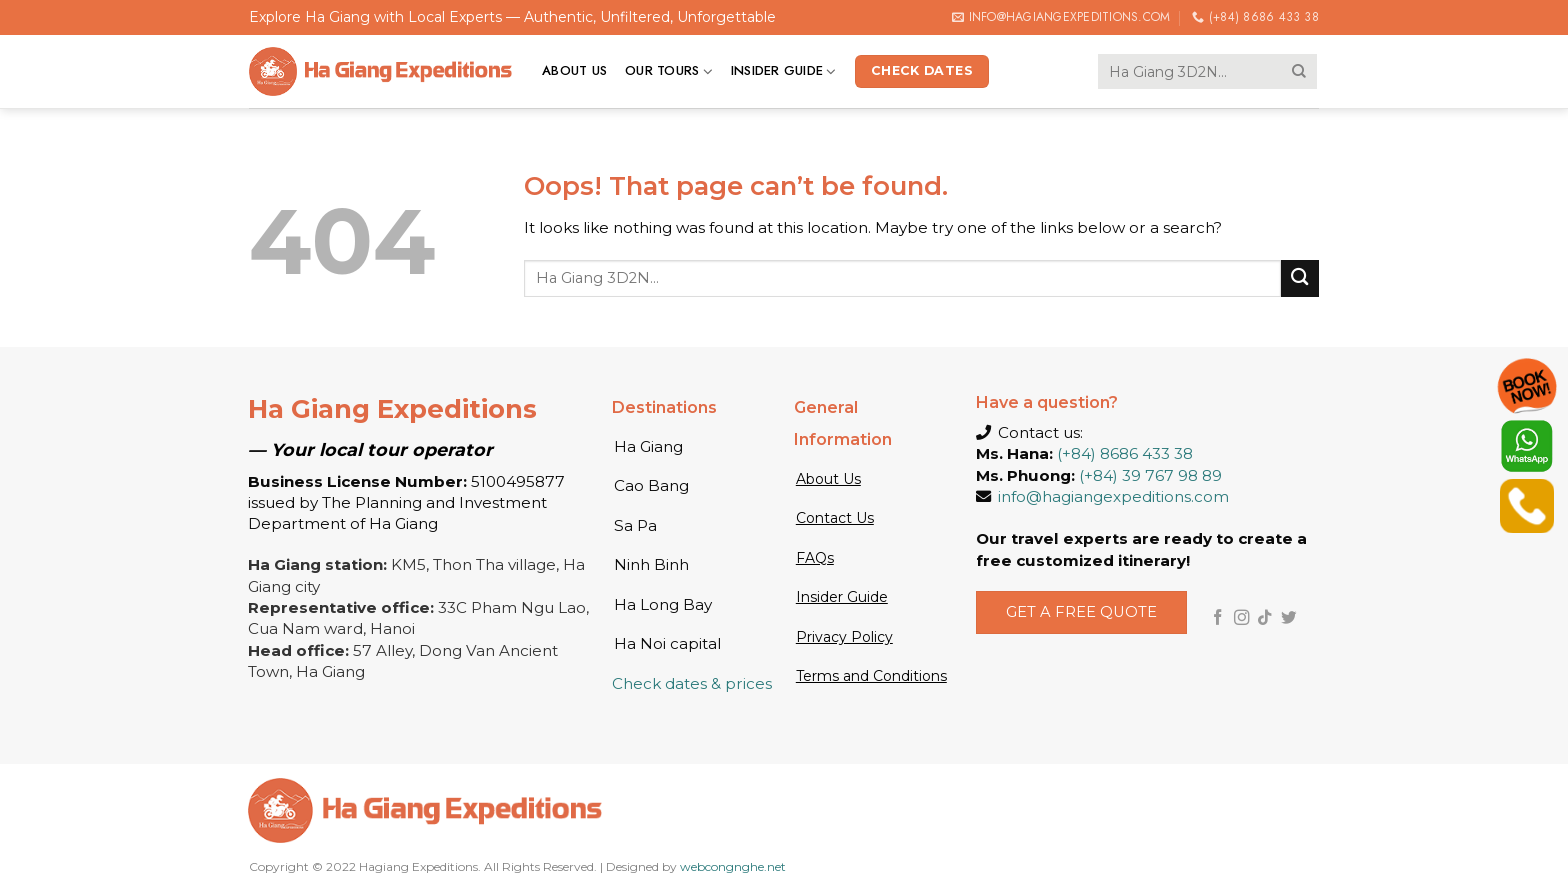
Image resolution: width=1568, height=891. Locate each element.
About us (574, 70)
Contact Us (835, 518)
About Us (828, 479)
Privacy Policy (844, 637)
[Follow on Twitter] (1289, 618)
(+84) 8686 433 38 (1125, 453)
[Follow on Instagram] (1242, 618)
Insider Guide (784, 71)
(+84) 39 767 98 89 (1150, 475)
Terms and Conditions (871, 676)
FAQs (815, 558)
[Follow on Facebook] (1218, 618)
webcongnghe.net (733, 866)
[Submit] (1299, 71)
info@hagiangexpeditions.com (1113, 496)
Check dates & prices (692, 683)
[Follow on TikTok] (1265, 618)
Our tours (669, 71)
